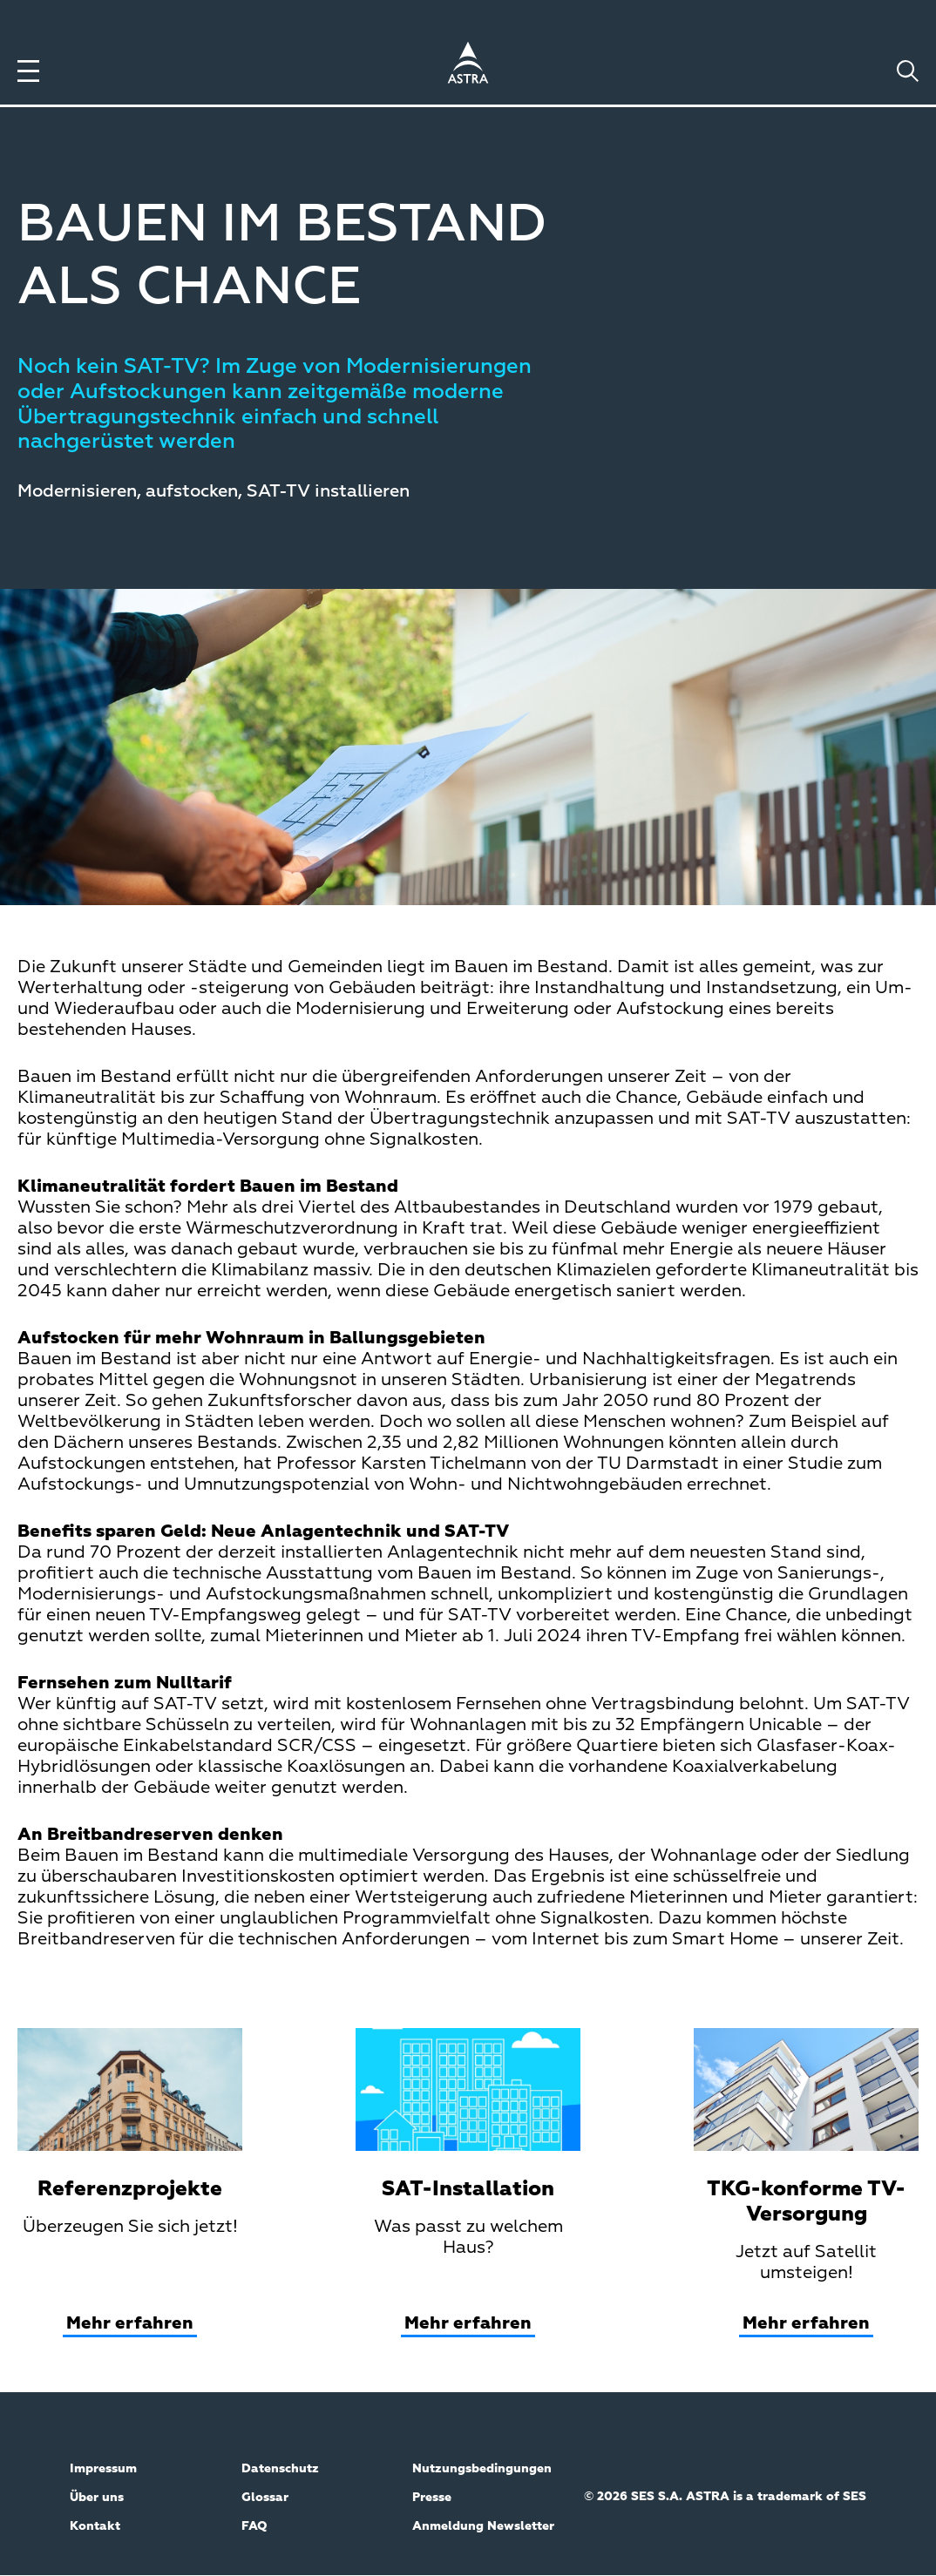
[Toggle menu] (28, 71)
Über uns (97, 2497)
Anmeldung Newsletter (483, 2526)
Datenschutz (280, 2469)
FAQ (254, 2526)
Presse (431, 2497)
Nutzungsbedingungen (482, 2469)
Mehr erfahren (129, 2323)
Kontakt (95, 2526)
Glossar (264, 2497)
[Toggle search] (908, 71)
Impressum (103, 2469)
